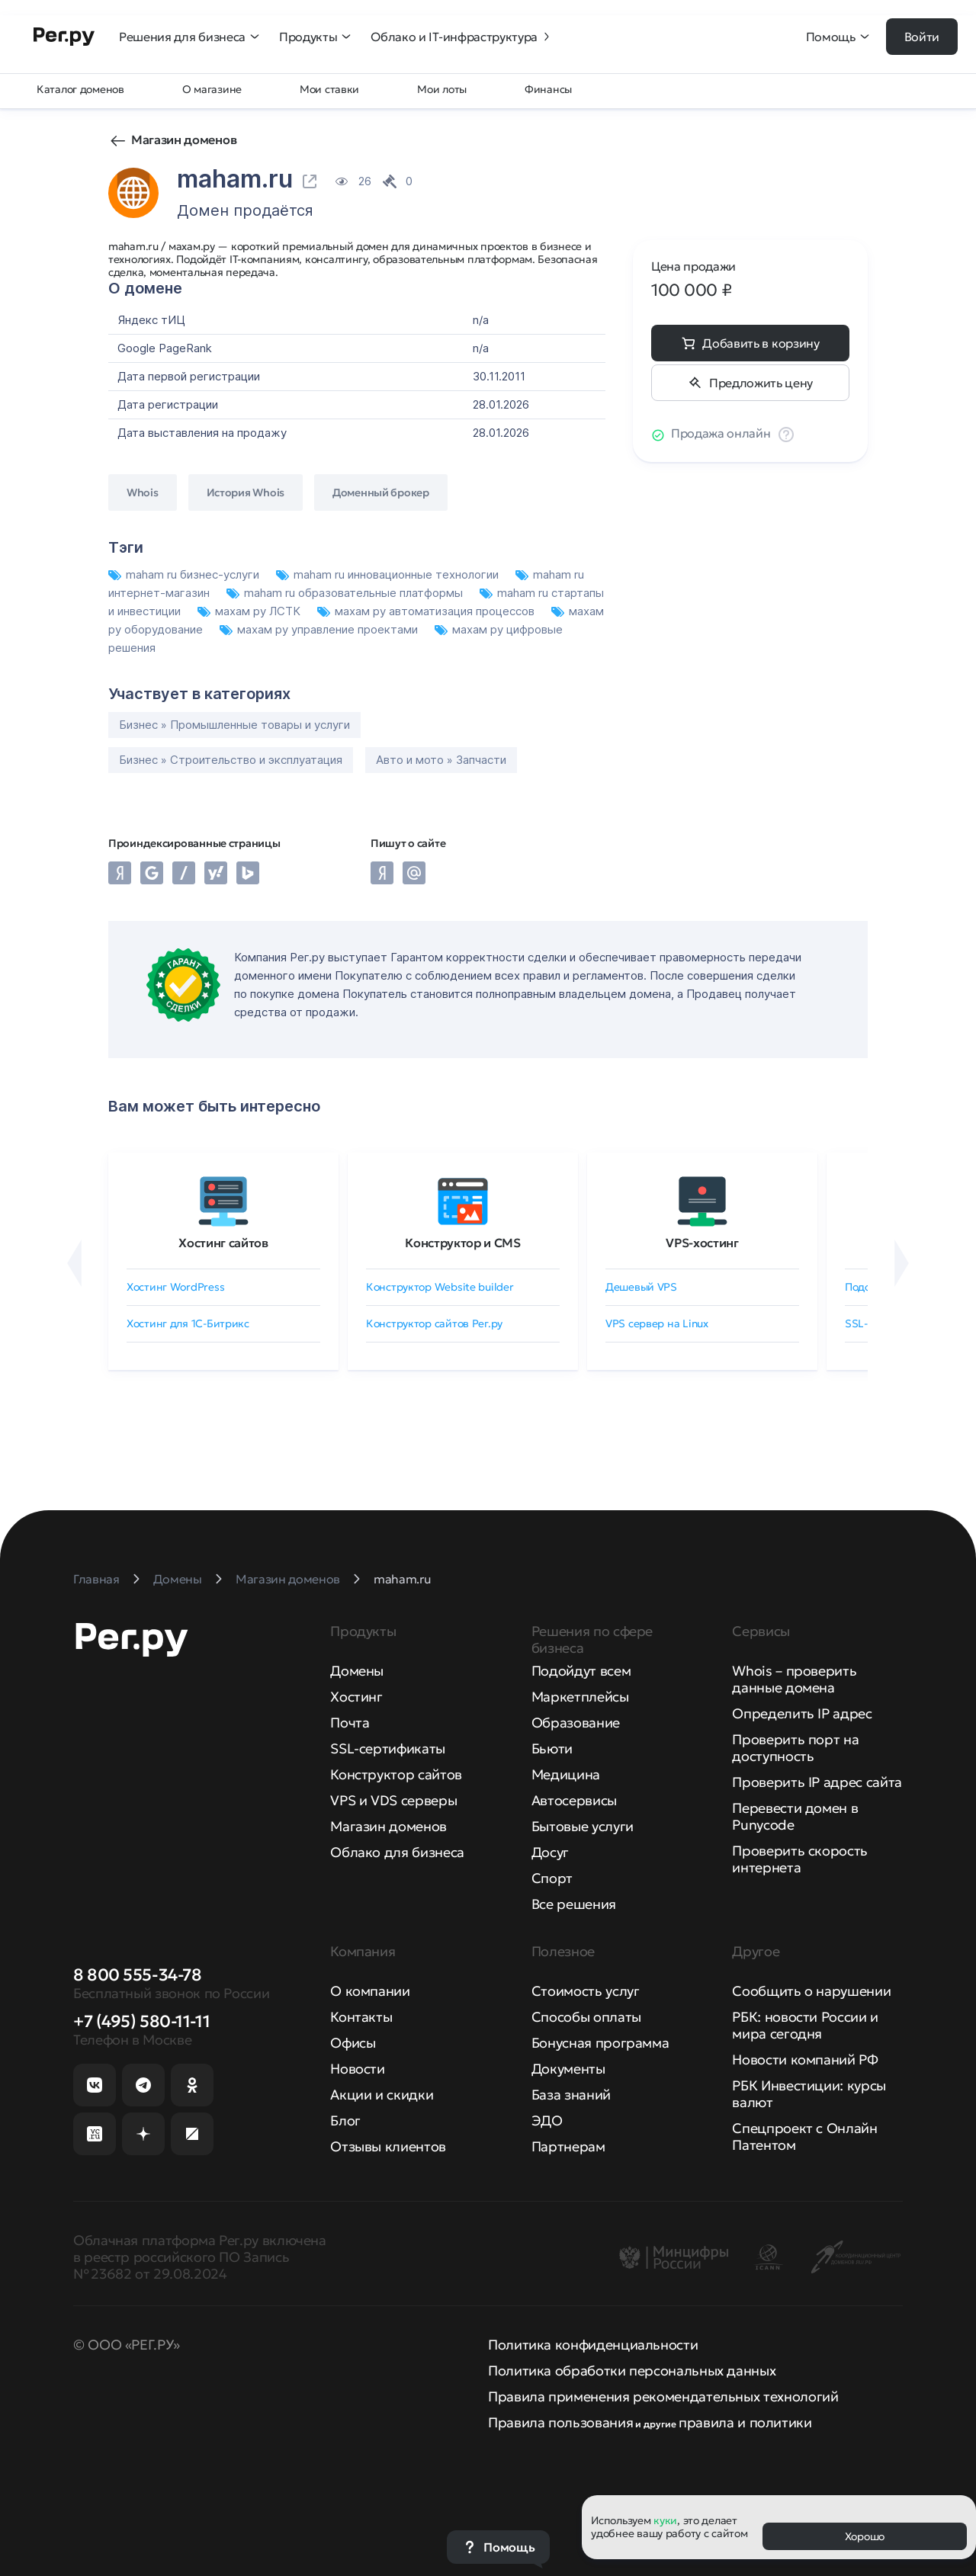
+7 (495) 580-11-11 (141, 2021)
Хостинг (356, 1696)
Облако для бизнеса (397, 1852)
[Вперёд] (901, 1263)
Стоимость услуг (585, 1991)
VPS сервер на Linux (656, 1323)
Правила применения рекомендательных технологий (663, 2396)
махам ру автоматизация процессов (427, 611)
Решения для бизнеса (190, 36)
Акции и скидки (381, 2094)
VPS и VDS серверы (393, 1800)
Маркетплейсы (580, 1696)
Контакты (361, 2017)
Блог (345, 2120)
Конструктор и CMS (463, 1242)
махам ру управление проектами (320, 629)
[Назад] (74, 1263)
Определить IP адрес (802, 1713)
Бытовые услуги (582, 1826)
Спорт (552, 1878)
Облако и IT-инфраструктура (462, 36)
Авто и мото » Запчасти (441, 759)
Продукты (315, 36)
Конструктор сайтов (396, 1774)
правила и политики (745, 2422)
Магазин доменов (183, 139)
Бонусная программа (600, 2042)
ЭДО (547, 2120)
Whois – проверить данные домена (794, 1679)
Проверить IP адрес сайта (816, 1782)
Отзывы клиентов (388, 2146)
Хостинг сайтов (223, 1242)
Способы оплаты (586, 2017)
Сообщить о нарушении (811, 1991)
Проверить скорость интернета (800, 1859)
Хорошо (864, 2536)
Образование (575, 1722)
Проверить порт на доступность (795, 1748)
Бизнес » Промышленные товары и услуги (234, 724)
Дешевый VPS (641, 1287)
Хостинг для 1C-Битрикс (188, 1323)
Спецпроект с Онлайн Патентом (804, 2136)
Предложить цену (761, 382)
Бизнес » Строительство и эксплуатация (230, 759)
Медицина (565, 1774)
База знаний (571, 2094)
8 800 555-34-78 (137, 1975)
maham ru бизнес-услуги (185, 574)
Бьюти (552, 1748)
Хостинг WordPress (175, 1287)
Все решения (573, 1904)
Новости (357, 2068)
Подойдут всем (581, 1670)
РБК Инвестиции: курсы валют (808, 2094)
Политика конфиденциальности (593, 2344)
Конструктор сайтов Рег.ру (434, 1323)
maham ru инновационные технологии (389, 574)
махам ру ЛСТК (250, 611)
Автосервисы (574, 1800)
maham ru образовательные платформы (346, 592)
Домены (357, 1670)
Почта (349, 1722)
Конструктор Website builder (439, 1287)
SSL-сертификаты (387, 1748)
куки (665, 2520)
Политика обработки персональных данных (631, 2370)
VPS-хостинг (702, 1242)
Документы (568, 2068)
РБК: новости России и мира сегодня (805, 2025)
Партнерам (568, 2146)
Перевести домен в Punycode (795, 1816)
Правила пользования (560, 2422)
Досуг (550, 1852)
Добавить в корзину (760, 343)
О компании (369, 1991)
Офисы (352, 2042)
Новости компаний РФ (805, 2059)
